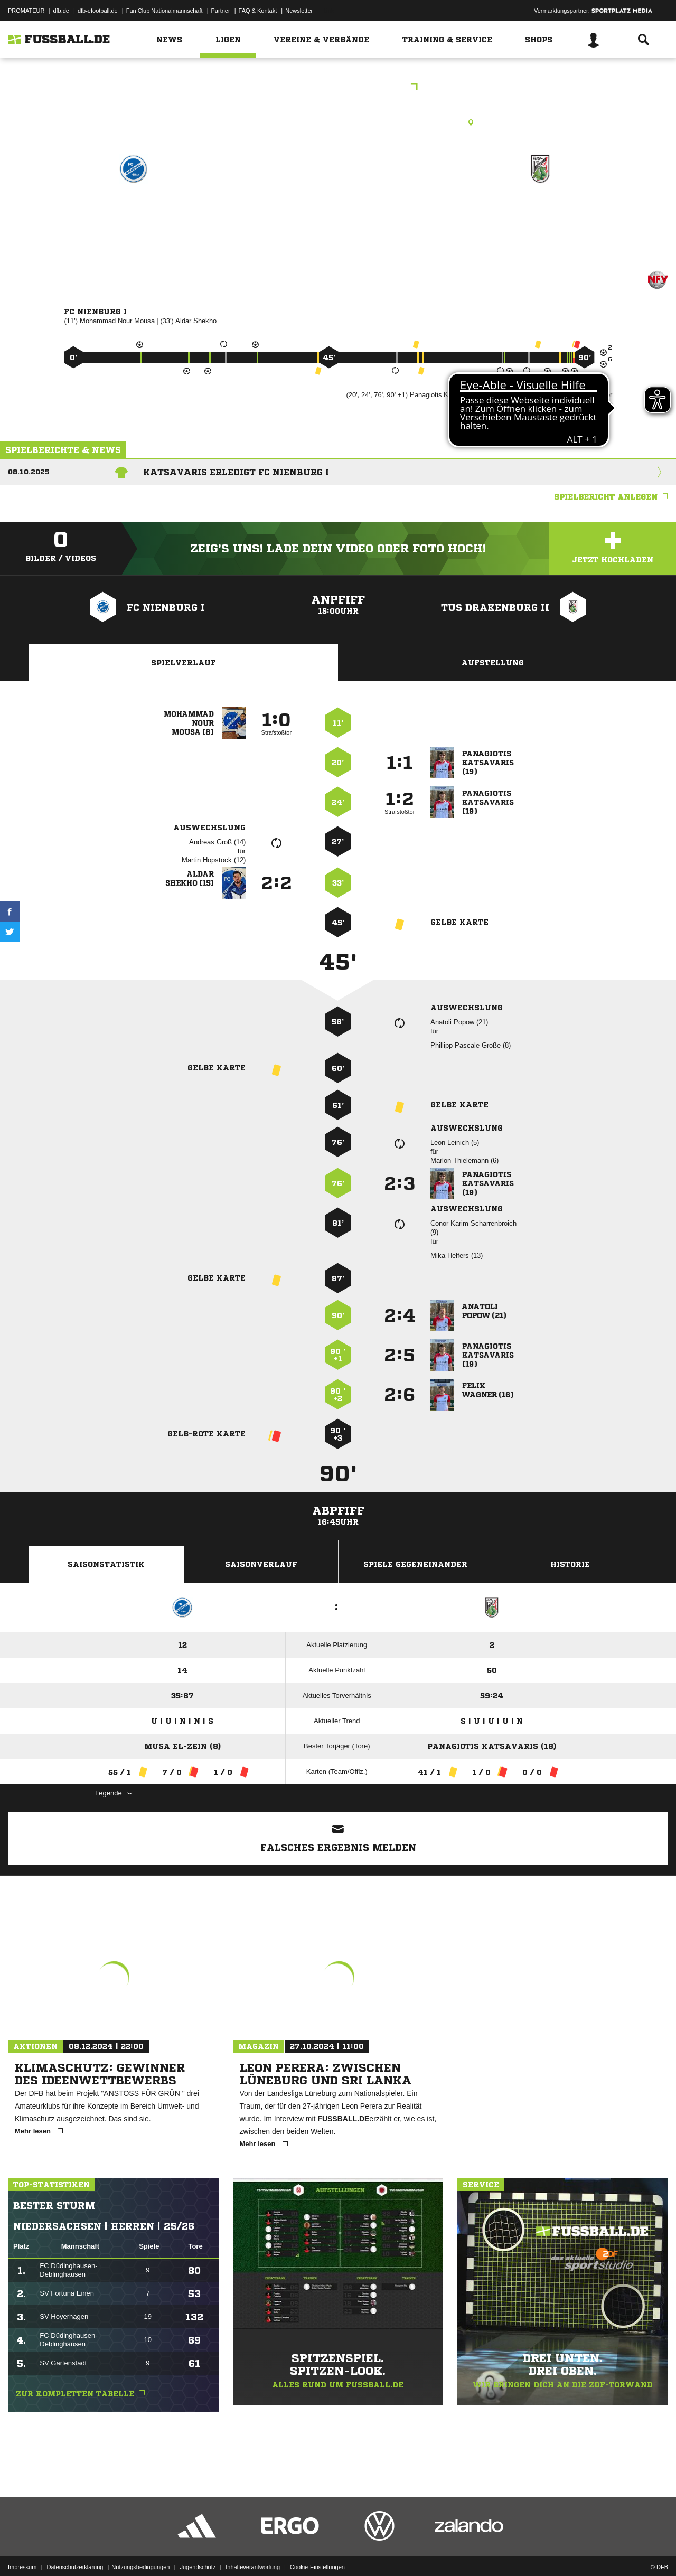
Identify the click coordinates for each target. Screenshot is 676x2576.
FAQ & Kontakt (258, 10)
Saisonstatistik (106, 1564)
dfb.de (61, 10)
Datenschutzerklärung (74, 2551)
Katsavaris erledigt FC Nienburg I (236, 472)
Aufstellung (493, 662)
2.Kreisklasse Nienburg (338, 87)
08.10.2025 (29, 471)
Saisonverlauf (261, 1564)
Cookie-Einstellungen (317, 2551)
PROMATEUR (26, 10)
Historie (570, 1564)
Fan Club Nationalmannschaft (164, 10)
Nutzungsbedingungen (140, 2551)
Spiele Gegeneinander (415, 1564)
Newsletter (299, 10)
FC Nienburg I (133, 214)
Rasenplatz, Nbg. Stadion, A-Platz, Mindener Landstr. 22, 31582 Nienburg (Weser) (338, 122)
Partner (220, 10)
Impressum (22, 2551)
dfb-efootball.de (98, 10)
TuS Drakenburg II (540, 214)
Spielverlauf (183, 662)
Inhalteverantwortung (253, 2551)
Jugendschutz (197, 2551)
